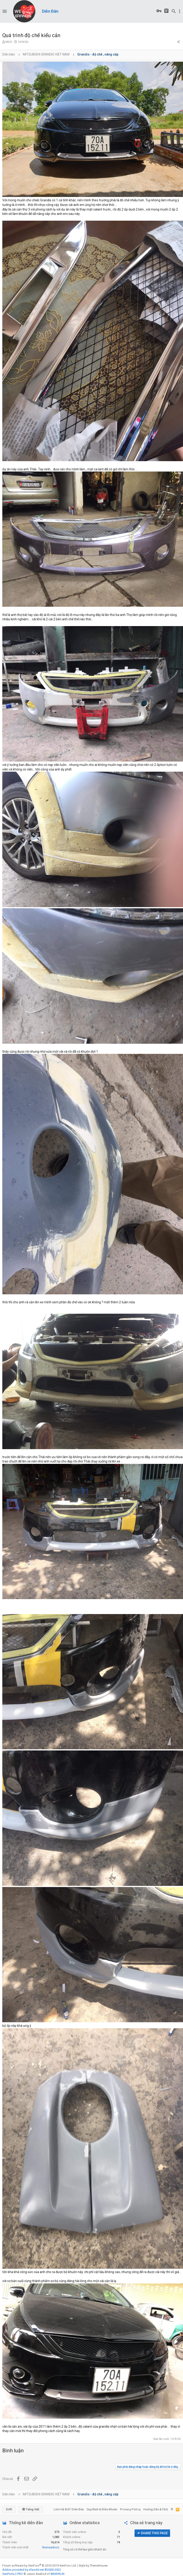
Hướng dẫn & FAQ (155, 2509)
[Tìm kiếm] (173, 11)
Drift (9, 2509)
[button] (4, 11)
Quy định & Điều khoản (102, 2509)
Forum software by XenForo (39, 2565)
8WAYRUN (57, 2574)
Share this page (152, 2533)
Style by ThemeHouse (93, 2565)
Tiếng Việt (30, 2509)
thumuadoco (50, 2547)
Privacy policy (130, 2509)
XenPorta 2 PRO (12, 2574)
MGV (9, 42)
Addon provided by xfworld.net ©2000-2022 (31, 2569)
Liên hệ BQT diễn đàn (69, 2509)
